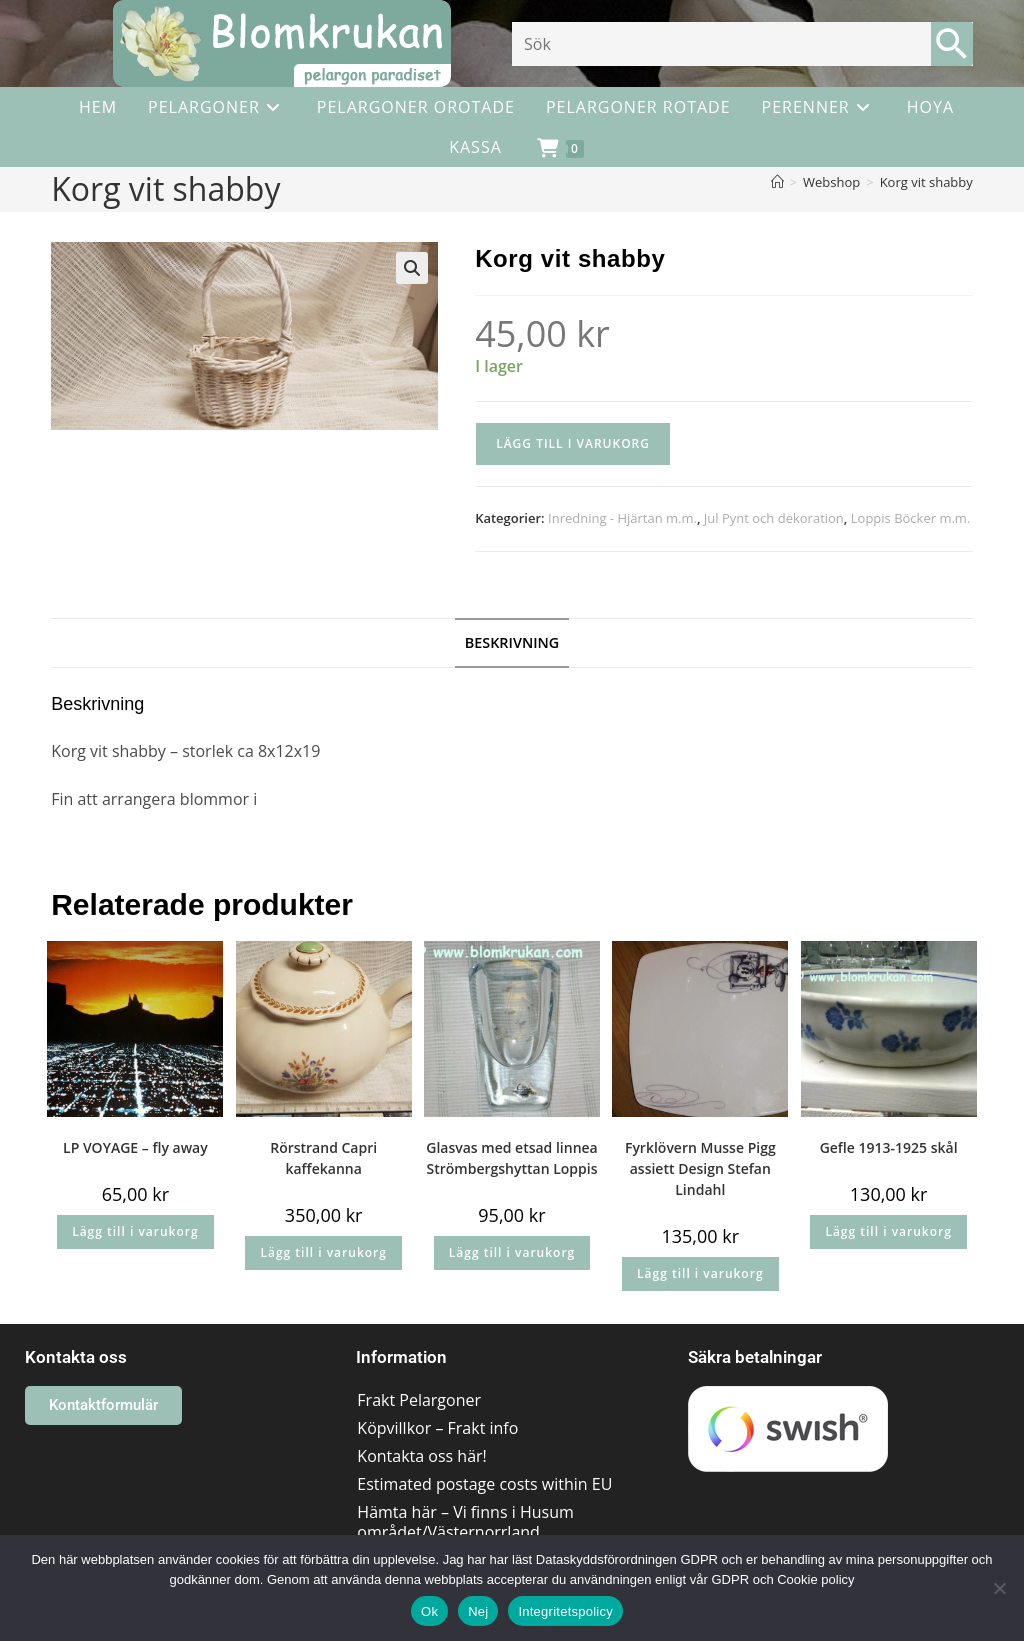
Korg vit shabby (926, 182)
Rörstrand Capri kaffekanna (323, 1158)
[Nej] (999, 1588)
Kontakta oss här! (421, 1456)
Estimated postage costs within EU (484, 1484)
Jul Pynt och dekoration (774, 518)
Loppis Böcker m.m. (911, 518)
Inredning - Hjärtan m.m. (622, 518)
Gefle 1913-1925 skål (889, 1147)
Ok (429, 1611)
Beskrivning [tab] (512, 642)
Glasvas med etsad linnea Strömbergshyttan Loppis (512, 1158)
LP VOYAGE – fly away (135, 1147)
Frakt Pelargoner (419, 1400)
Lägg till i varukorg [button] (135, 1231)
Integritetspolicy (565, 1611)
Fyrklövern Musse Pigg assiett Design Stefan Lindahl (700, 1168)
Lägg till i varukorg (573, 443)
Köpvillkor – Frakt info (437, 1428)
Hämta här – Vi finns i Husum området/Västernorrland (465, 1522)
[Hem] (777, 182)
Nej (478, 1611)
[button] (412, 268)
